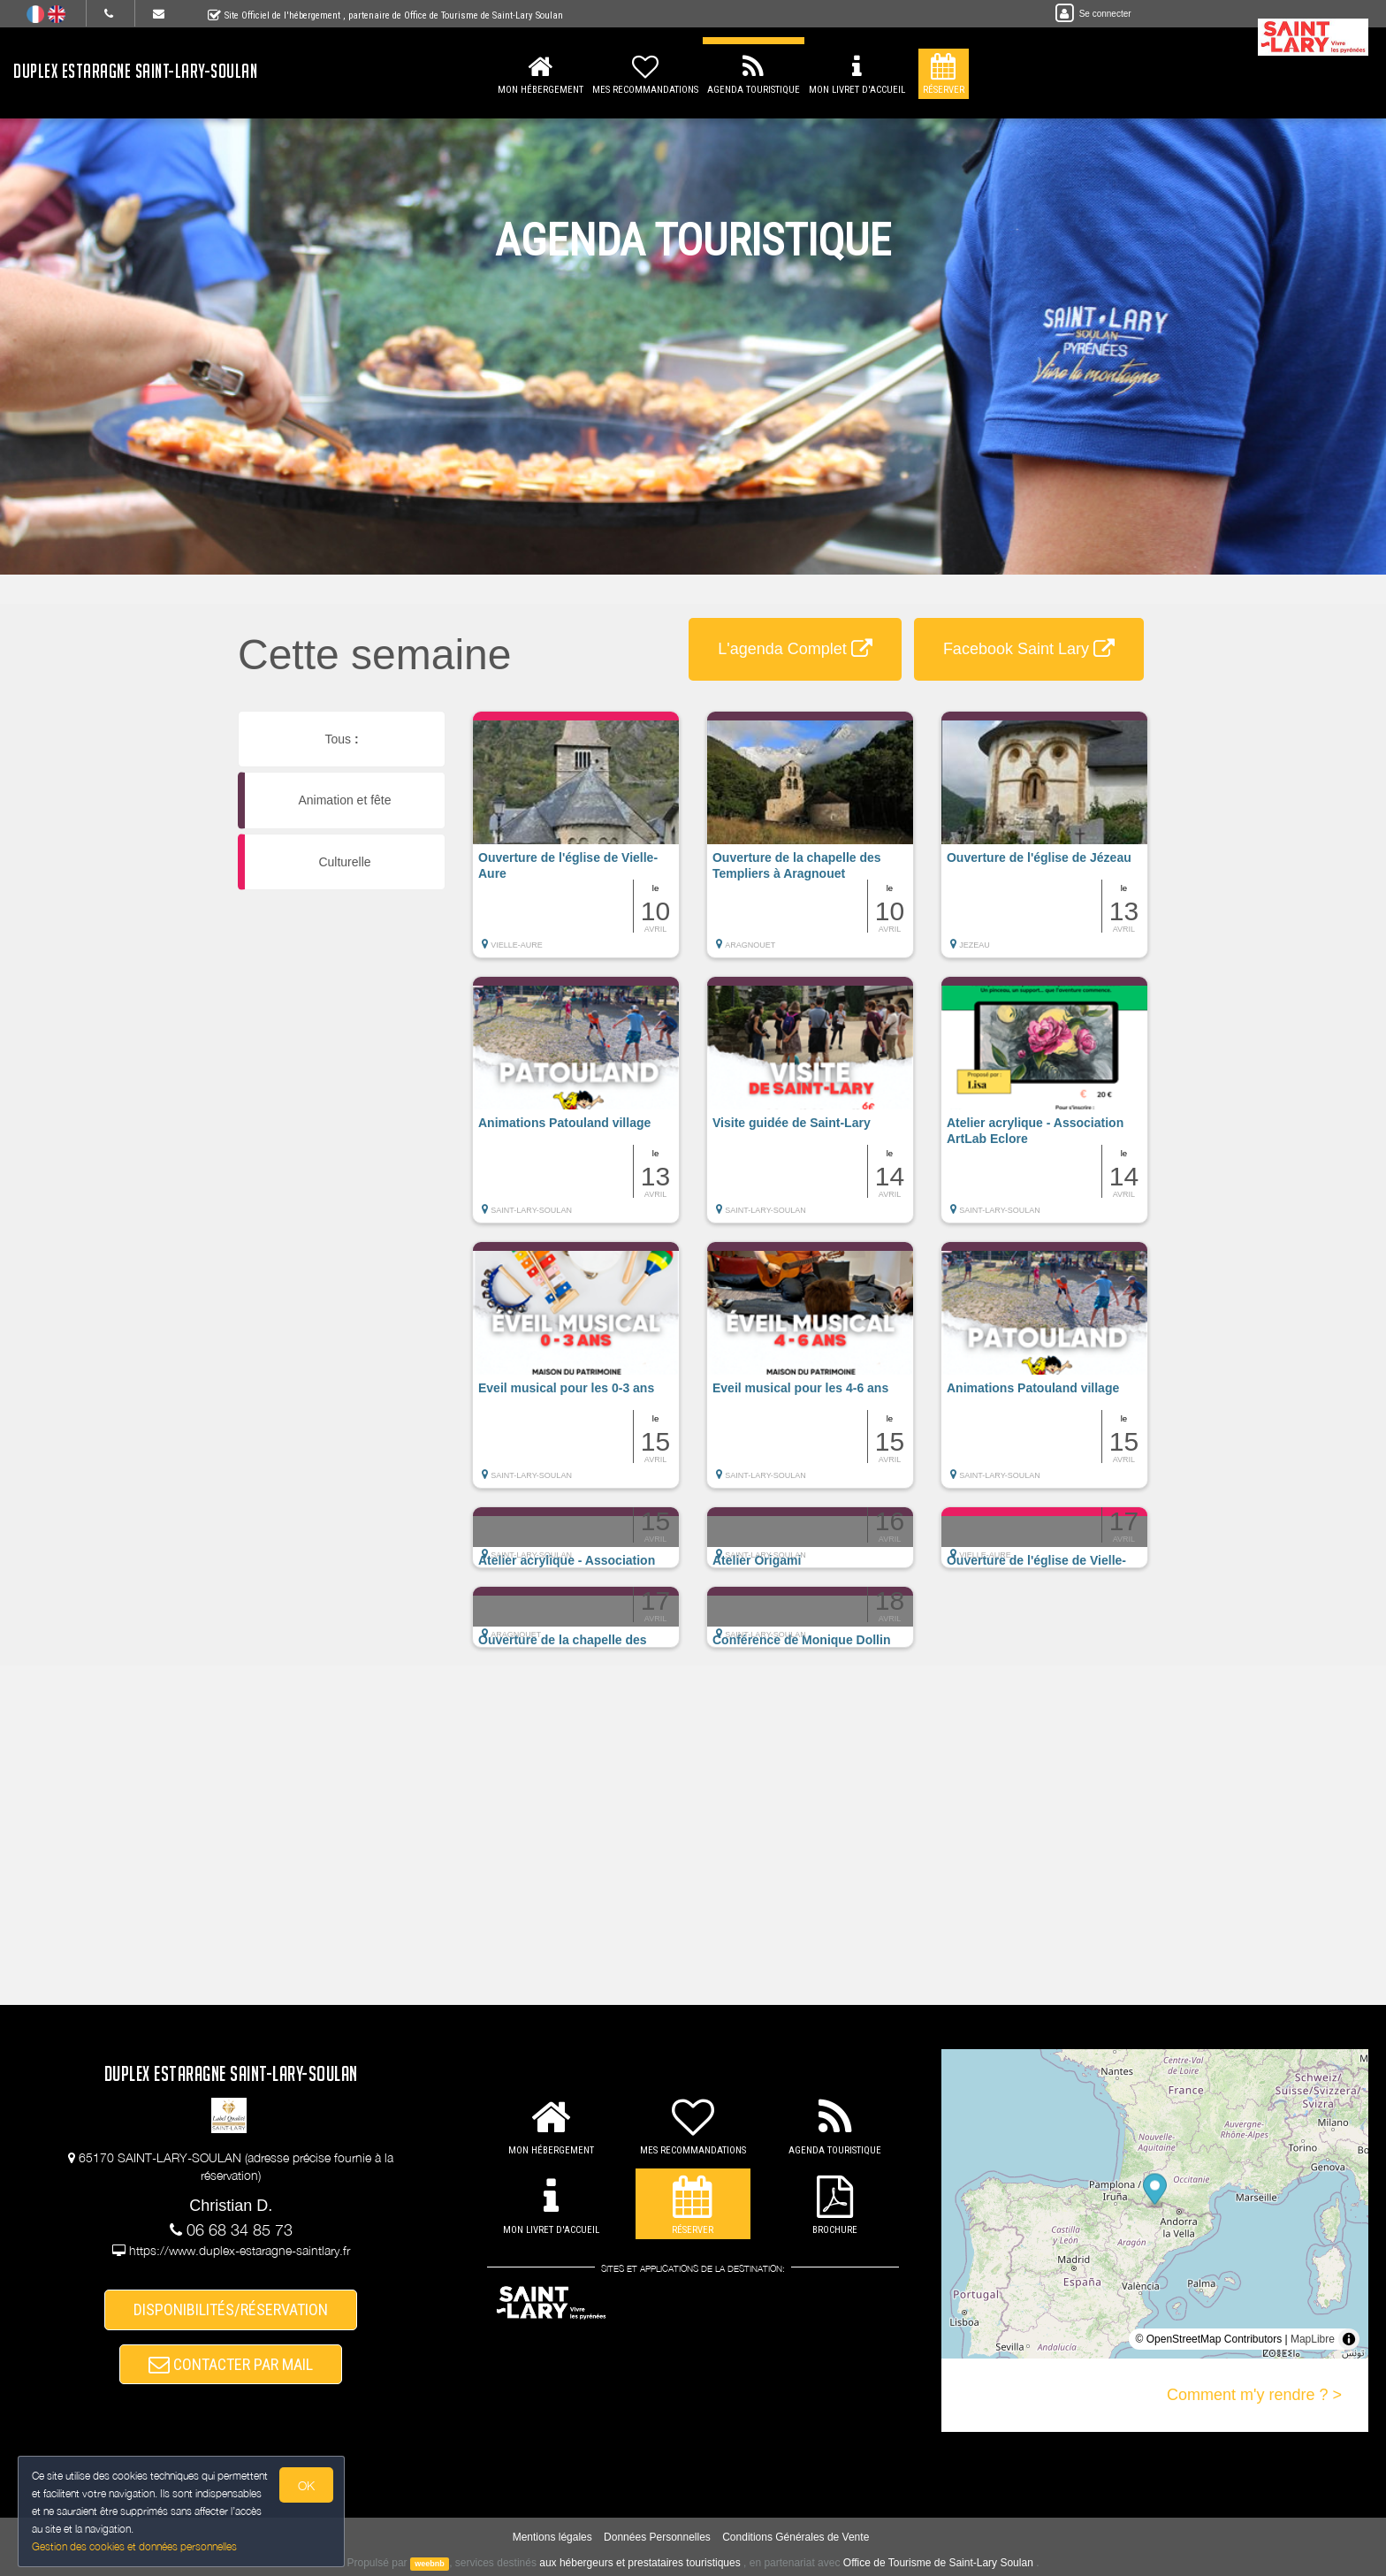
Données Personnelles (657, 2537)
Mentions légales (552, 2537)
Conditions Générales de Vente (795, 2537)
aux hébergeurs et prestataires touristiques (639, 2563)
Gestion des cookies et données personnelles (134, 2546)
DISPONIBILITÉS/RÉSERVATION (230, 2309)
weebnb (430, 2563)
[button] (576, 843)
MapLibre (1313, 2339)
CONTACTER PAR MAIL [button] (230, 2364)
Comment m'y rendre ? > (1254, 2395)
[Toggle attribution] (1348, 2339)
